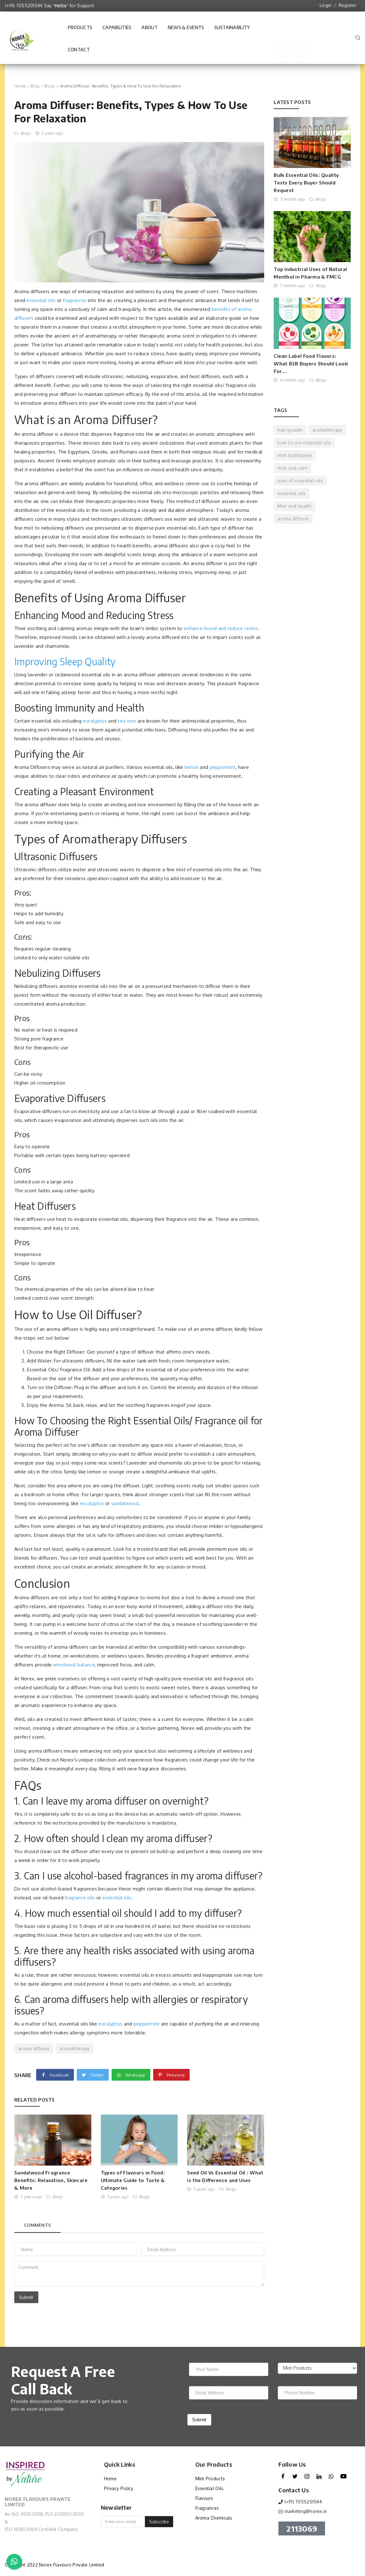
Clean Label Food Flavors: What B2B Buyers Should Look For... (311, 363)
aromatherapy (74, 2048)
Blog (34, 85)
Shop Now (292, 38)
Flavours (204, 2498)
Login (325, 5)
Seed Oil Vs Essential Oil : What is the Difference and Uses (225, 2176)
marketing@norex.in (305, 2511)
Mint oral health (294, 506)
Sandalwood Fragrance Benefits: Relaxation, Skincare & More (51, 2180)
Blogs (49, 85)
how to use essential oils (304, 442)
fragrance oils (80, 1898)
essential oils (40, 300)
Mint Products (210, 2478)
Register (347, 5)
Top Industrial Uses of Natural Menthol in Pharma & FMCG (310, 273)
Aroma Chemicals (213, 2518)
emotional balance (74, 1665)
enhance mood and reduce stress (221, 628)
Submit (26, 2297)
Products (80, 27)
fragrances (74, 300)
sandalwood (125, 1503)
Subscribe (159, 2521)
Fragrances (207, 2508)
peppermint (223, 767)
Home (20, 85)
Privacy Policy (119, 2488)
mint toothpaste (294, 455)
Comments (37, 2225)
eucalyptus (95, 721)
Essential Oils (209, 2488)
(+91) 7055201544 (23, 5)
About (149, 30)
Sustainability (232, 30)
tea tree (127, 721)
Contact (79, 52)
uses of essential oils (300, 480)
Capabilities (116, 30)
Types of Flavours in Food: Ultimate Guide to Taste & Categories (133, 2180)
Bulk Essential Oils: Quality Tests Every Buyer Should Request (306, 182)
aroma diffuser (33, 2048)
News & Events (186, 30)
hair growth (289, 430)
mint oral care (292, 468)
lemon (192, 767)
